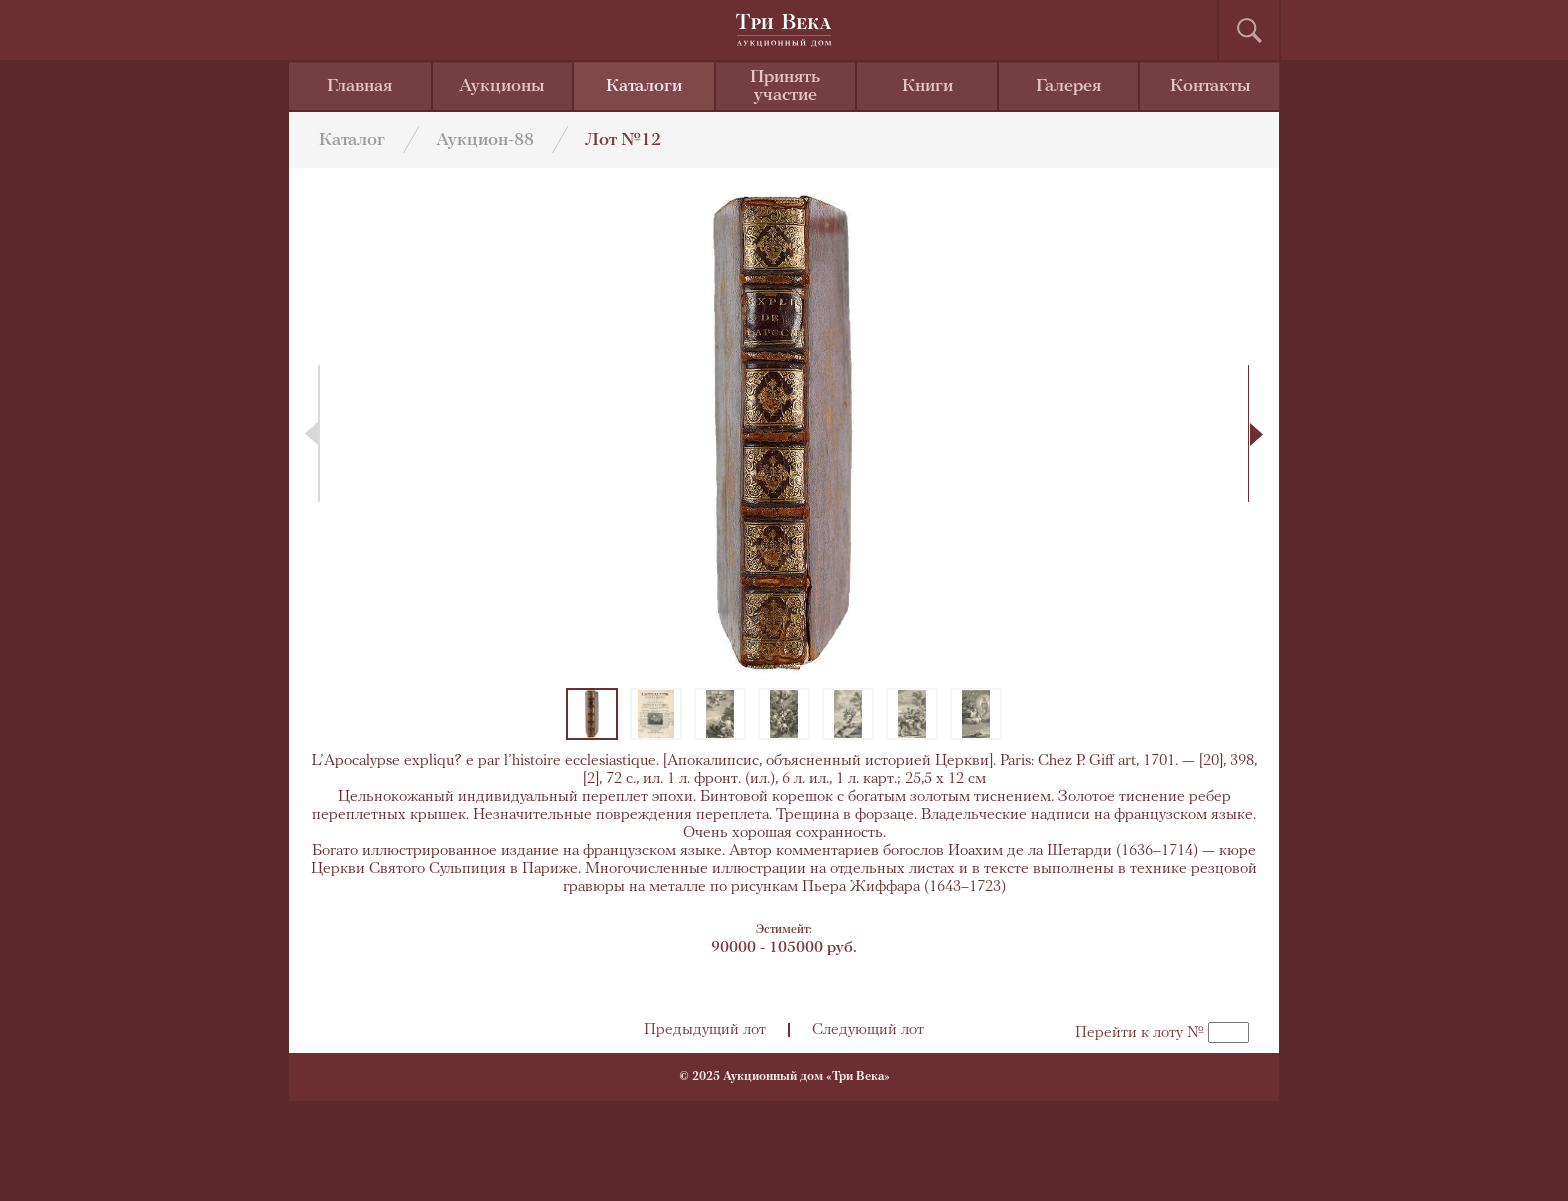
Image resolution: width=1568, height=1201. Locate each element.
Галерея (1068, 86)
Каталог (352, 140)
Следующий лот (868, 1030)
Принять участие (785, 86)
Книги (927, 86)
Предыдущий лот (705, 1030)
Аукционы (502, 86)
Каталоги (644, 86)
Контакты (1210, 86)
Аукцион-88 (485, 140)
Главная (359, 86)
